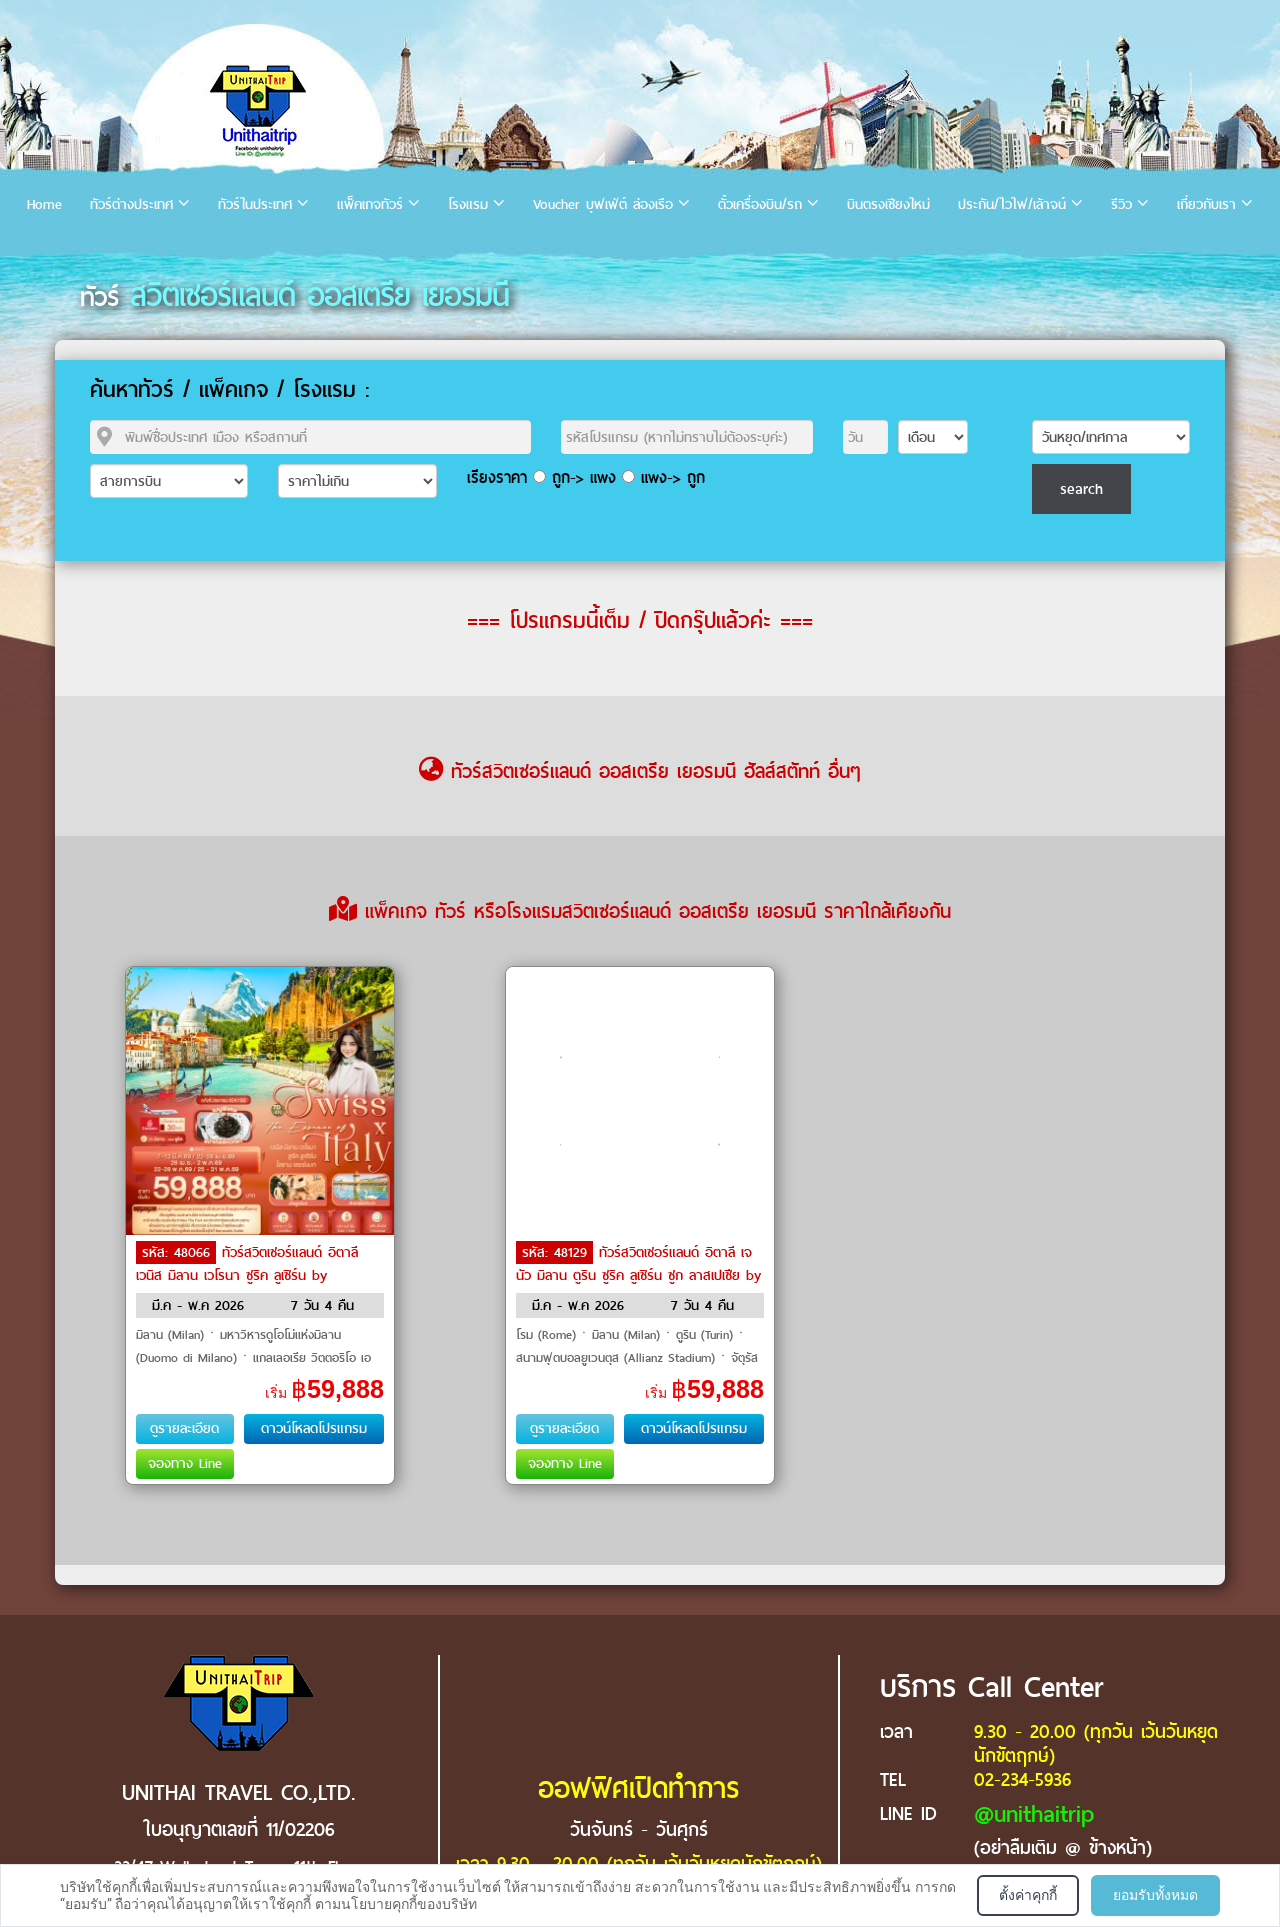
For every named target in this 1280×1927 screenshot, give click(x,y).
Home (44, 204)
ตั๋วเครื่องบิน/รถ (760, 204)
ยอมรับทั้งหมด (1155, 1895)
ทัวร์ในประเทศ (255, 204)
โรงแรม (468, 204)
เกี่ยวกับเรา (1206, 204)
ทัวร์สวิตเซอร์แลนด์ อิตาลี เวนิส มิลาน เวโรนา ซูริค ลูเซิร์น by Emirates (247, 1274)
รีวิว (1121, 204)
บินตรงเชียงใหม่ (888, 204)
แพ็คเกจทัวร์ (370, 204)
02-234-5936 (1022, 1779)
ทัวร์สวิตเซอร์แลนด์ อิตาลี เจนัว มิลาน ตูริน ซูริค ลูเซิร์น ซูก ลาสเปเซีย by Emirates (638, 1274)
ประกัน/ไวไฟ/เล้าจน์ (1012, 204)
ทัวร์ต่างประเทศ (131, 204)
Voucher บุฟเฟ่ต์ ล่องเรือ (603, 204)
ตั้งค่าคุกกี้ (1028, 1895)
